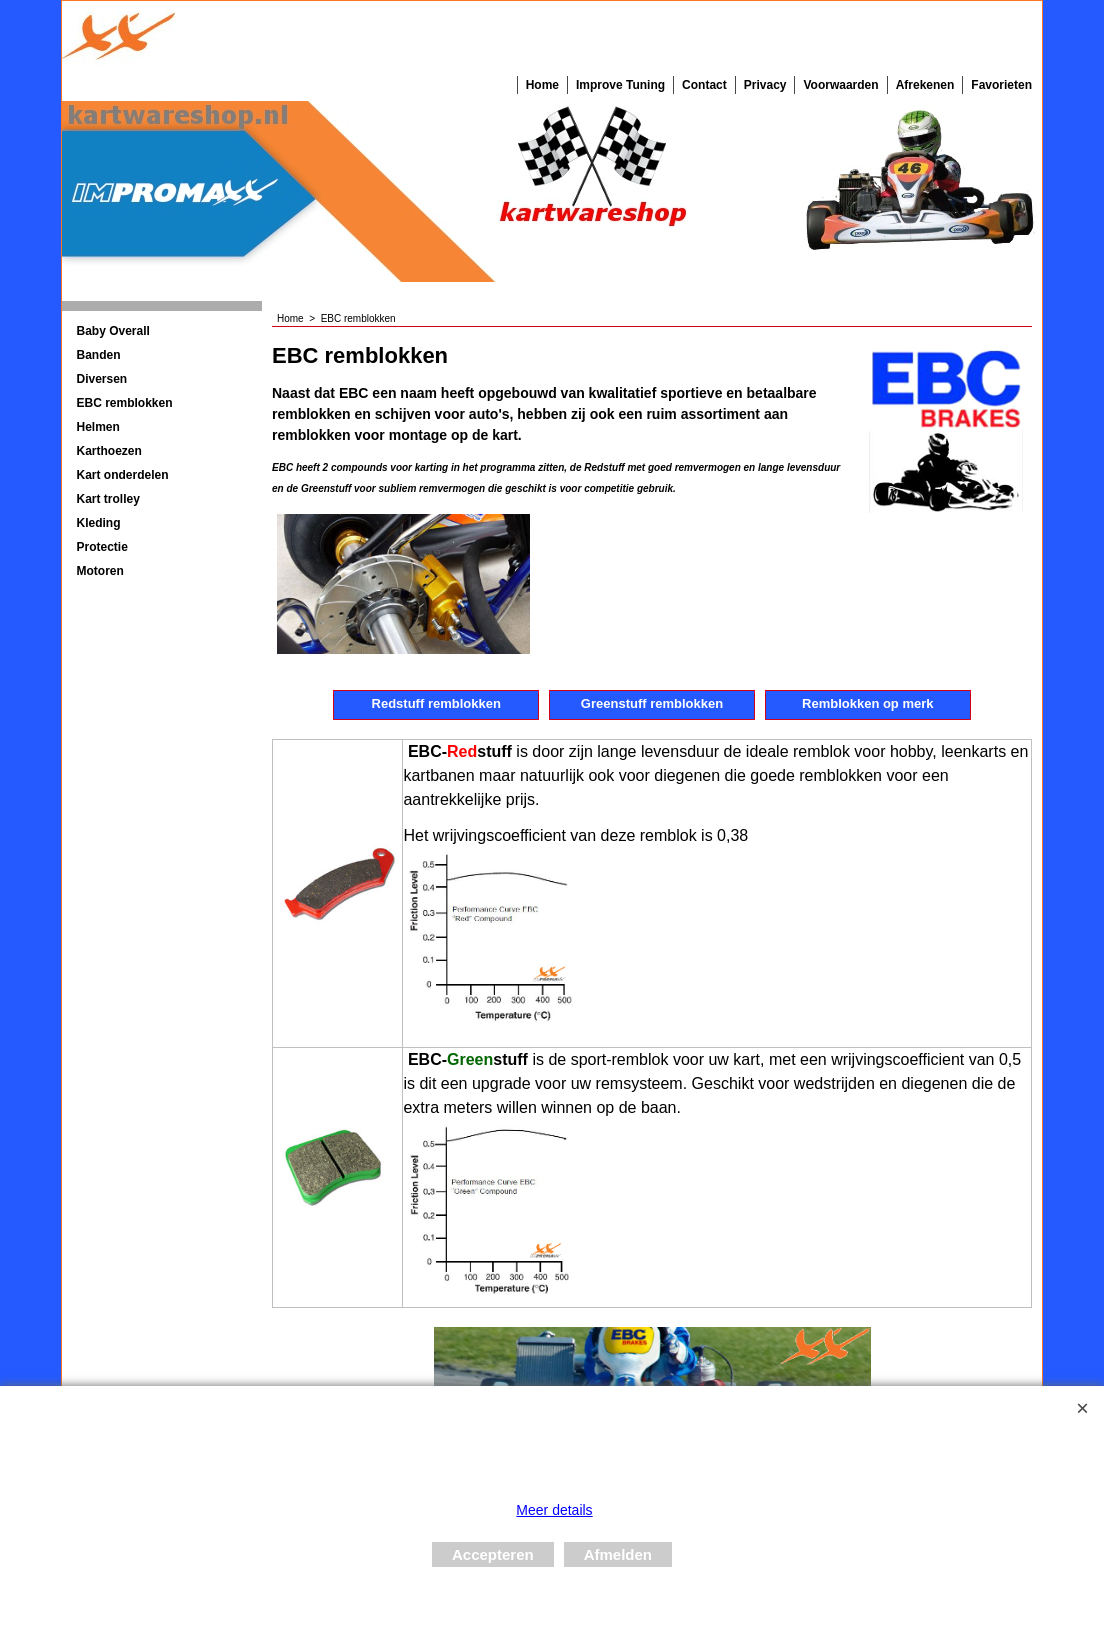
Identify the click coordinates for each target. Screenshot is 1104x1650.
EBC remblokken (125, 403)
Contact (704, 85)
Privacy (765, 85)
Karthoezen (109, 451)
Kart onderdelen (123, 475)
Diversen (102, 379)
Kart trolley (108, 499)
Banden (99, 355)
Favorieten (1001, 85)
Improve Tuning (620, 85)
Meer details (554, 1510)
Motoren (100, 571)
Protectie (102, 547)
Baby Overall (113, 331)
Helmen (98, 427)
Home (542, 85)
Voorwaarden (840, 85)
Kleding (99, 523)
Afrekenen (925, 85)
